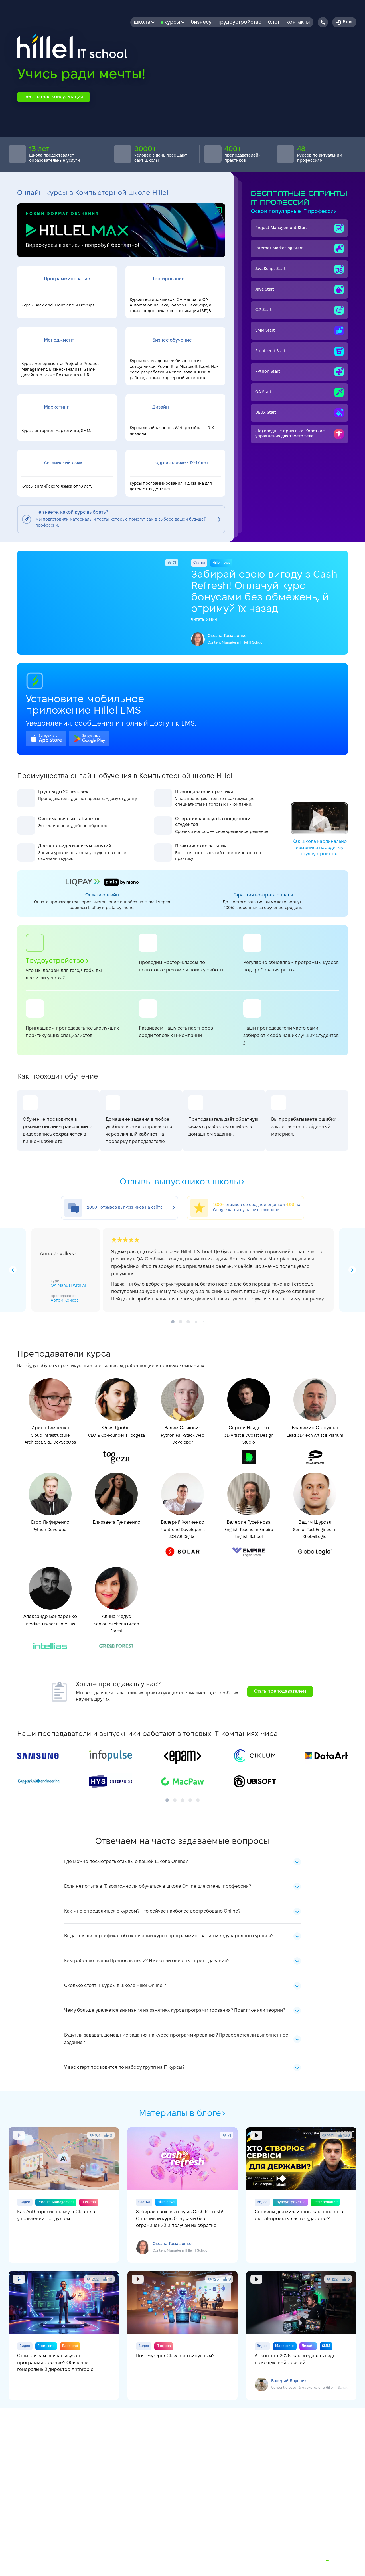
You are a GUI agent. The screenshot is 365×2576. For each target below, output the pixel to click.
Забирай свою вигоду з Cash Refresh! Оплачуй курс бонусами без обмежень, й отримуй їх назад (182, 603)
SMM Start (299, 331)
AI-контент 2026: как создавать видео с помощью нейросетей (301, 2335)
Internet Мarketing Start (299, 248)
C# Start (299, 310)
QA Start (299, 392)
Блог (274, 22)
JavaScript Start (299, 269)
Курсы (174, 22)
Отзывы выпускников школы (182, 1182)
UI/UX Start (299, 413)
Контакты (298, 22)
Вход (343, 22)
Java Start (299, 290)
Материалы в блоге (182, 2114)
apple (46, 738)
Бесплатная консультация (53, 97)
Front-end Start (299, 351)
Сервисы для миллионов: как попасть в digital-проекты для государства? (301, 2195)
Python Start (299, 372)
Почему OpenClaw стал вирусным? (182, 2335)
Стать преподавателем (280, 1691)
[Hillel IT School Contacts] (323, 22)
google (89, 738)
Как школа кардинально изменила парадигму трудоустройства (319, 829)
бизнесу (201, 22)
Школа (144, 22)
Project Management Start (299, 228)
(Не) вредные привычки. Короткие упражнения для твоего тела (299, 434)
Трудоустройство (240, 22)
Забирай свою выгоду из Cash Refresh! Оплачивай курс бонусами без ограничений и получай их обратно (182, 2195)
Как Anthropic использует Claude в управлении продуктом (64, 2195)
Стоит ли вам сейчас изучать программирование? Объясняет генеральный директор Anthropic (64, 2335)
